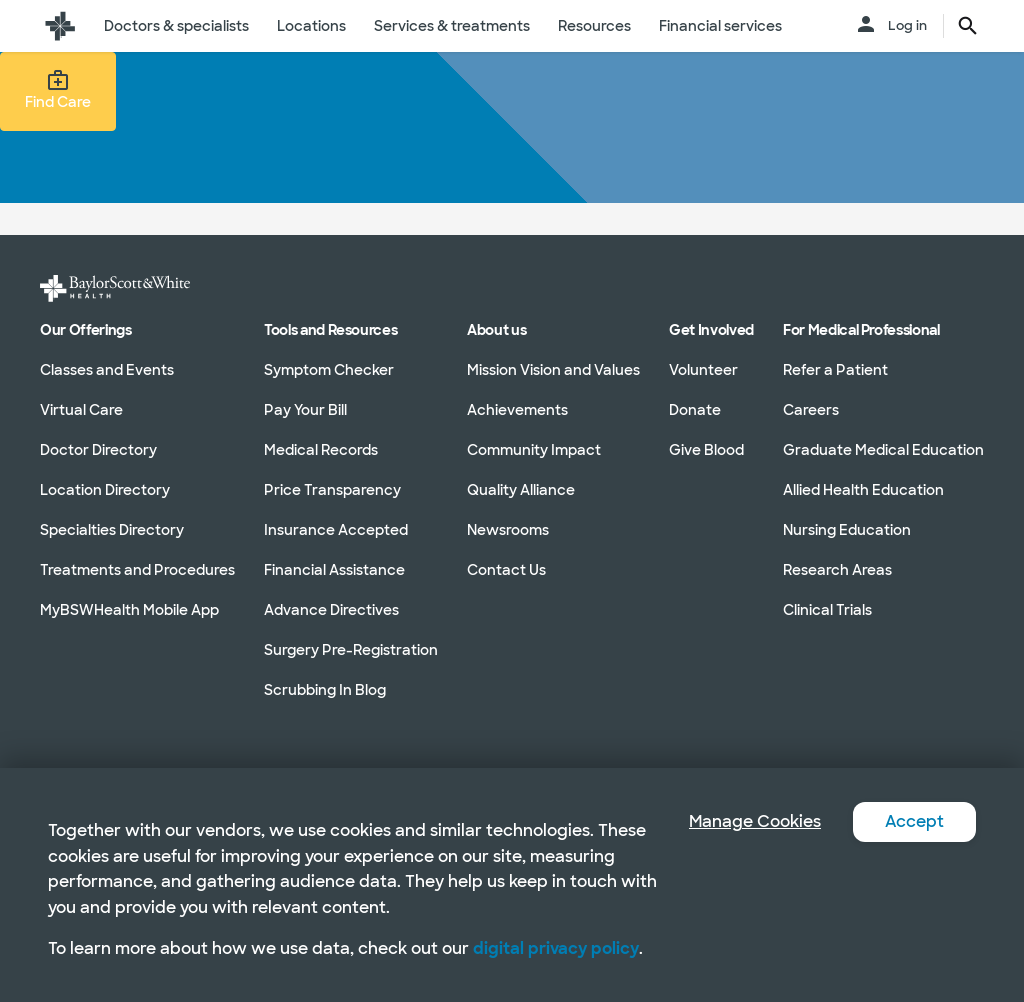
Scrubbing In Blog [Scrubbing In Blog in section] (325, 690)
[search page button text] (968, 26)
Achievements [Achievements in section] (517, 410)
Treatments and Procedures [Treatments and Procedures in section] (137, 570)
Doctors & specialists (176, 26)
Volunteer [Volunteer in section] (703, 370)
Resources (594, 26)
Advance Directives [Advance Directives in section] (331, 610)
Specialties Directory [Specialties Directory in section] (112, 530)
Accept (914, 821)
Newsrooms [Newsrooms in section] (508, 530)
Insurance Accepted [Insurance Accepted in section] (336, 530)
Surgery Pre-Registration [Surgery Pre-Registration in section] (351, 650)
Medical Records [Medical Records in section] (321, 450)
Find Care (58, 90)
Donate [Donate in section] (695, 410)
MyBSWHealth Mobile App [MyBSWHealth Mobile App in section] (129, 610)
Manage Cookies (755, 821)
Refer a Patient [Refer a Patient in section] (835, 370)
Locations (311, 26)
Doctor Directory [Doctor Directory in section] (98, 450)
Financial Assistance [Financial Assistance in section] (334, 570)
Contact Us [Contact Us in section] (506, 570)
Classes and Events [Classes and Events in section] (107, 370)
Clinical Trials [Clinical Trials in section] (827, 610)
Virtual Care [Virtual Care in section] (81, 410)
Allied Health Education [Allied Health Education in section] (863, 490)
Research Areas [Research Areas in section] (837, 570)
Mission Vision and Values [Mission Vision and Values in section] (553, 370)
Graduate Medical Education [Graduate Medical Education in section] (883, 450)
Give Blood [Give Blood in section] (706, 450)
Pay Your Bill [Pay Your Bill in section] (305, 410)
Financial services (720, 26)
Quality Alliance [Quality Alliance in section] (521, 490)
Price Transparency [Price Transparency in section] (332, 490)
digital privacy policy (556, 948)
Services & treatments (452, 26)
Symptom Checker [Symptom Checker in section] (329, 370)
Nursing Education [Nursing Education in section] (847, 530)
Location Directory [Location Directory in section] (105, 490)
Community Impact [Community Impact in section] (534, 450)
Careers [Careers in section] (811, 410)
